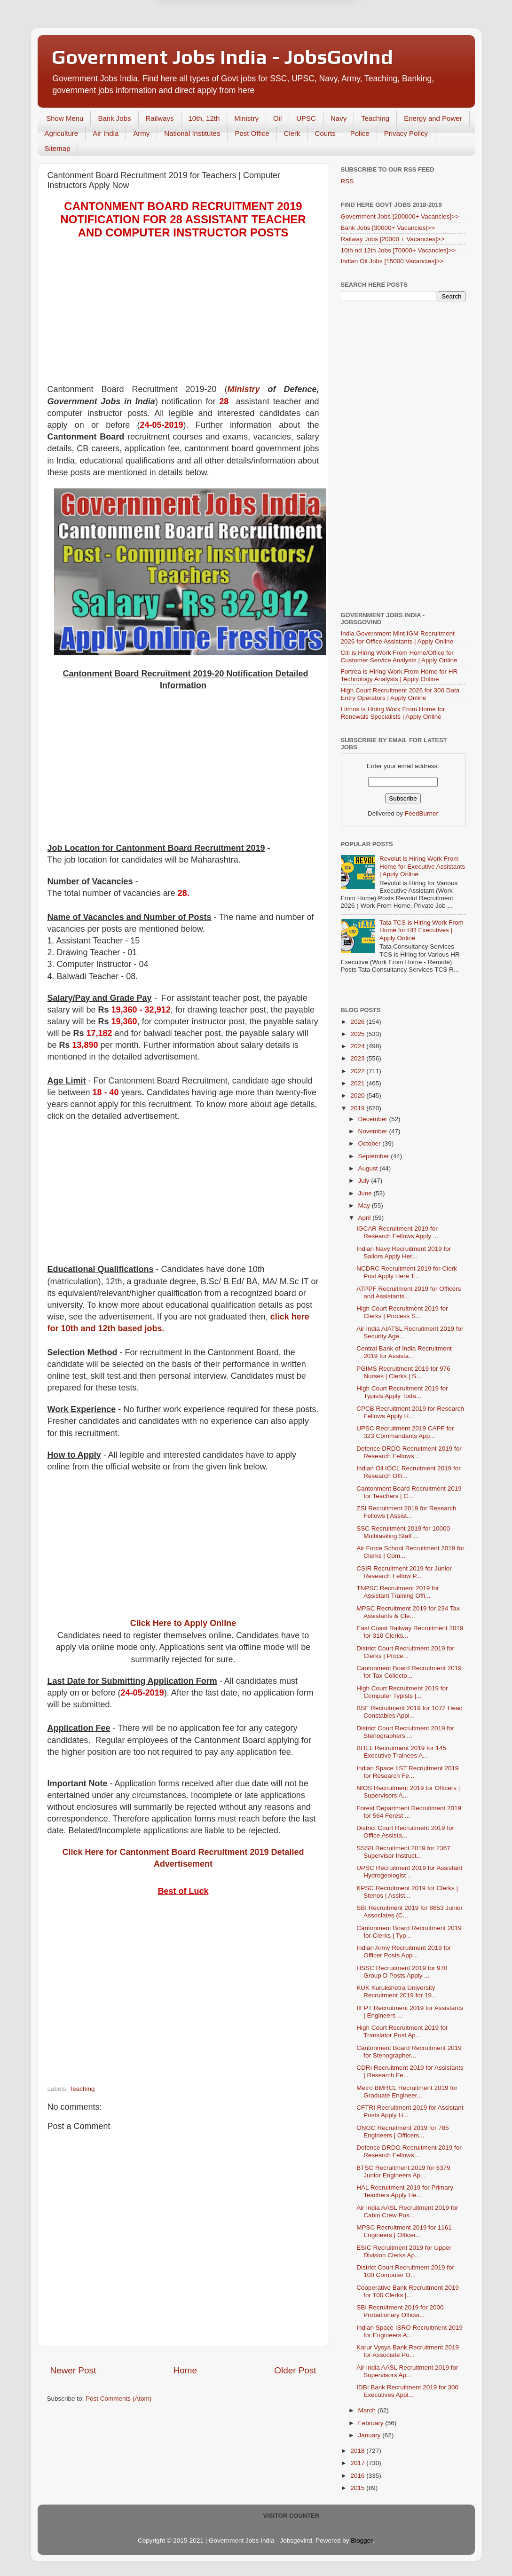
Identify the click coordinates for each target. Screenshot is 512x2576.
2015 (358, 2487)
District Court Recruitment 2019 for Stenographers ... (405, 1732)
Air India (105, 133)
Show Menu (64, 118)
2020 (358, 1095)
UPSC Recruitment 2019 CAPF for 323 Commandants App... (405, 1432)
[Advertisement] (183, 318)
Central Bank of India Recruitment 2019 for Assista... (404, 1352)
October (370, 1143)
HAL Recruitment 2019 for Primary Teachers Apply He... (404, 2191)
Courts (325, 133)
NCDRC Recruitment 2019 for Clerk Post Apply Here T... (406, 1272)
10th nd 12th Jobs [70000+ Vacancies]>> (398, 250)
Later (209, 47)
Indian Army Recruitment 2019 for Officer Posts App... (403, 1951)
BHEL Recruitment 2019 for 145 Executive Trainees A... (401, 1751)
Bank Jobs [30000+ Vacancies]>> (388, 227)
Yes (305, 47)
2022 (358, 1071)
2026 (358, 1021)
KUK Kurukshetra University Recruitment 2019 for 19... (396, 1991)
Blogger (361, 2540)
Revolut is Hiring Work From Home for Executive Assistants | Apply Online (422, 866)
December (373, 1119)
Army (141, 133)
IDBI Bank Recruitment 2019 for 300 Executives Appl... (407, 2391)
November (373, 1131)
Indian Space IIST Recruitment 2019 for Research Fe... (407, 1772)
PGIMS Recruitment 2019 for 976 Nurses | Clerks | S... (403, 1372)
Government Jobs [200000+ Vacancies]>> (400, 216)
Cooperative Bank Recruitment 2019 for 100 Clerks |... (407, 2291)
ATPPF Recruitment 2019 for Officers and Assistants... (408, 1292)
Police (360, 133)
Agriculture (62, 133)
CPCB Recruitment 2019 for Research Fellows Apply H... (410, 1412)
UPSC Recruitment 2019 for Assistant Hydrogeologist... (409, 1871)
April (365, 1217)
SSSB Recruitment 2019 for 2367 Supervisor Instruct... (403, 1852)
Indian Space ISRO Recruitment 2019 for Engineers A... (409, 2331)
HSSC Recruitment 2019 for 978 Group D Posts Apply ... (402, 1971)
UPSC (306, 118)
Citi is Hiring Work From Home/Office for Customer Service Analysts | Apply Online (399, 656)
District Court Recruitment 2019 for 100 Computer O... (405, 2271)
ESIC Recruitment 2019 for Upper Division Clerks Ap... (403, 2251)
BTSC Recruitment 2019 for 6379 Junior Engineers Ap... (403, 2171)
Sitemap (58, 148)
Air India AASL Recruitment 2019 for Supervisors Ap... (407, 2371)
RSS (347, 181)
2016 (358, 2475)
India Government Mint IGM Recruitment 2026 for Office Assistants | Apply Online (398, 637)
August (369, 1168)
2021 (358, 1083)
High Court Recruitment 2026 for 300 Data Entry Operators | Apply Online (400, 694)
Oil (277, 118)
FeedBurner (421, 813)
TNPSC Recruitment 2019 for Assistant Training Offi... (397, 1592)
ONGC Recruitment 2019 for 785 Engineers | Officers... (402, 2131)
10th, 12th (204, 118)
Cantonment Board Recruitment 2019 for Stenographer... (409, 2051)
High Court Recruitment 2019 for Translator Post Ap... (402, 2031)
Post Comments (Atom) (118, 2398)
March (368, 2410)
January (370, 2435)
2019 (358, 1108)
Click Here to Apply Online (183, 1623)
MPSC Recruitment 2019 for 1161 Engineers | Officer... (404, 2231)
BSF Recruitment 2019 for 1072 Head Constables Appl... (409, 1711)
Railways (160, 118)
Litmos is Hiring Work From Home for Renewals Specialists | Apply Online (393, 713)
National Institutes (192, 133)
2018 (358, 2450)
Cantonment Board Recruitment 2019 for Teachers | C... (409, 1492)
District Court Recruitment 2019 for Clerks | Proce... (405, 1652)
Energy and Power (433, 118)
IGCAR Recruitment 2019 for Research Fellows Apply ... (397, 1232)
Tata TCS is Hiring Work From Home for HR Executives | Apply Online (421, 930)
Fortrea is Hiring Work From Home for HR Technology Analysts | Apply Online (399, 675)
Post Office (252, 133)
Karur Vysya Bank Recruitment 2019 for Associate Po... (407, 2351)
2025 (358, 1033)
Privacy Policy (406, 133)
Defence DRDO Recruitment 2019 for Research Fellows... (409, 1452)
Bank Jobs (114, 118)
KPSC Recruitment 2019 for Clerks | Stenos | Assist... (407, 1892)
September (374, 1156)
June (366, 1193)
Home (185, 2370)
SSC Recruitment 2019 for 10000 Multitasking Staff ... (403, 1532)
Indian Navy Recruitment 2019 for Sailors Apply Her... (403, 1252)
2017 (358, 2462)
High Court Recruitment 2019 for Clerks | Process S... (402, 1312)
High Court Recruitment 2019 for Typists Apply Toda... (402, 1392)
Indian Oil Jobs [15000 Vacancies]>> (392, 261)
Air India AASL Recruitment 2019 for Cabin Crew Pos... (407, 2211)
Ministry (246, 118)
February (372, 2423)
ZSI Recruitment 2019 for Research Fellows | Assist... (406, 1512)
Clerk (292, 133)
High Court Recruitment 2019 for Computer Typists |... (402, 1692)
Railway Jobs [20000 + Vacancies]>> (393, 239)
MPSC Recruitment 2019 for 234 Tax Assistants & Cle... (408, 1612)
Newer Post (73, 2370)
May (365, 1205)
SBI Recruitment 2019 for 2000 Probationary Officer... (399, 2311)
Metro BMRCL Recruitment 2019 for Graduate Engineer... (406, 2091)
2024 (358, 1046)
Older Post (295, 2370)
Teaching (375, 118)
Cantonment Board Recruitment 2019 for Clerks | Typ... (409, 1931)
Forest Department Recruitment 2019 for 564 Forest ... (408, 1812)
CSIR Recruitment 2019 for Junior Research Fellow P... (404, 1572)
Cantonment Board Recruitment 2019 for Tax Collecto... (409, 1672)
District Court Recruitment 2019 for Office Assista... (405, 1831)
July (364, 1180)
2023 (358, 1058)
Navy (339, 118)
